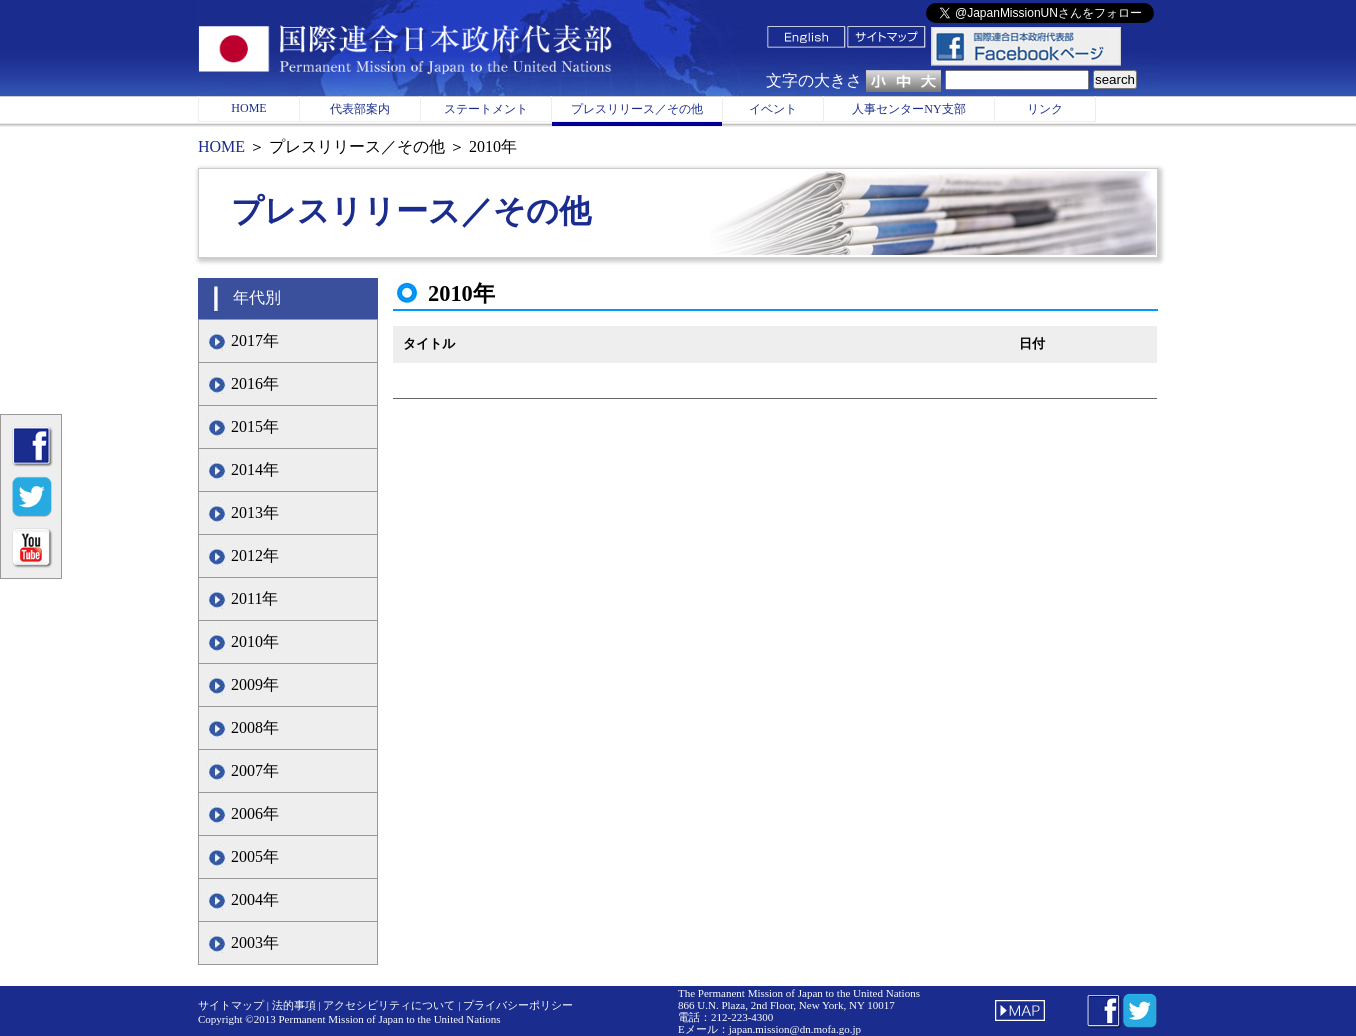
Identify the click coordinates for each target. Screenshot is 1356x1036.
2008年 (255, 727)
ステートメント (486, 109)
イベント (773, 109)
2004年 (255, 899)
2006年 (255, 813)
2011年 (254, 598)
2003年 (255, 942)
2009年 (255, 684)
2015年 (255, 426)
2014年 (255, 469)
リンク (1045, 109)
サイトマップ (231, 1005)
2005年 (255, 856)
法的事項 (294, 1005)
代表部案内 (360, 109)
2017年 (255, 340)
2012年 (255, 555)
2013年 (255, 512)
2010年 (255, 641)
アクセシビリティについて (389, 1005)
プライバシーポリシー (518, 1005)
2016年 (255, 383)
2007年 (255, 770)
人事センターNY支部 (908, 109)
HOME (248, 108)
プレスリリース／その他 (637, 109)
